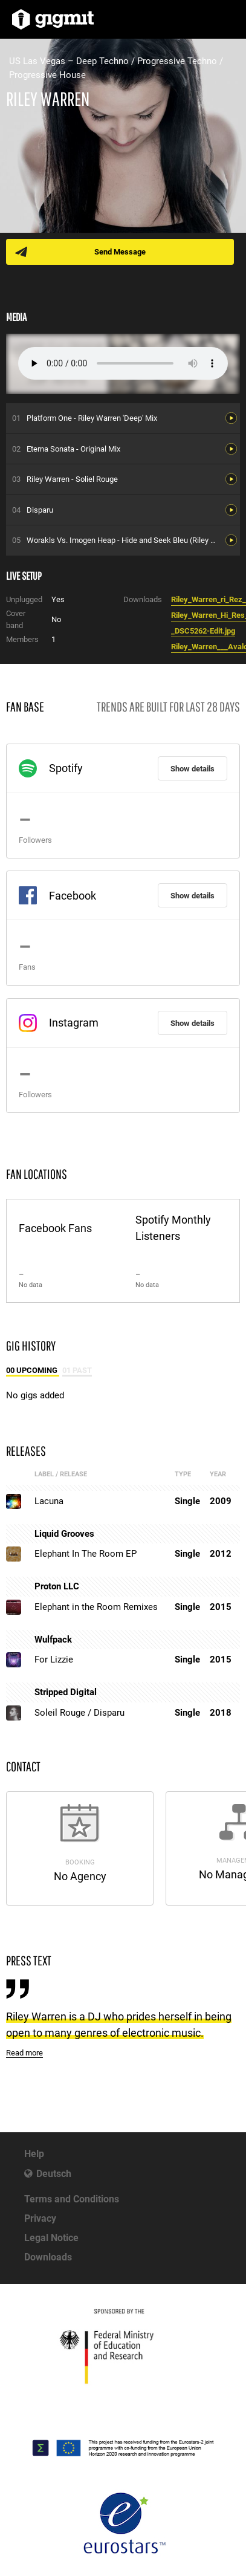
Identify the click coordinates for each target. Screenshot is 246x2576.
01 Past (77, 1370)
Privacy (40, 2218)
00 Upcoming (32, 1370)
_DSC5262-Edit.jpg (203, 630)
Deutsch (53, 2173)
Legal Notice (51, 2237)
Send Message (120, 251)
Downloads (48, 2257)
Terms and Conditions (71, 2199)
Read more (24, 2052)
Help (34, 2153)
